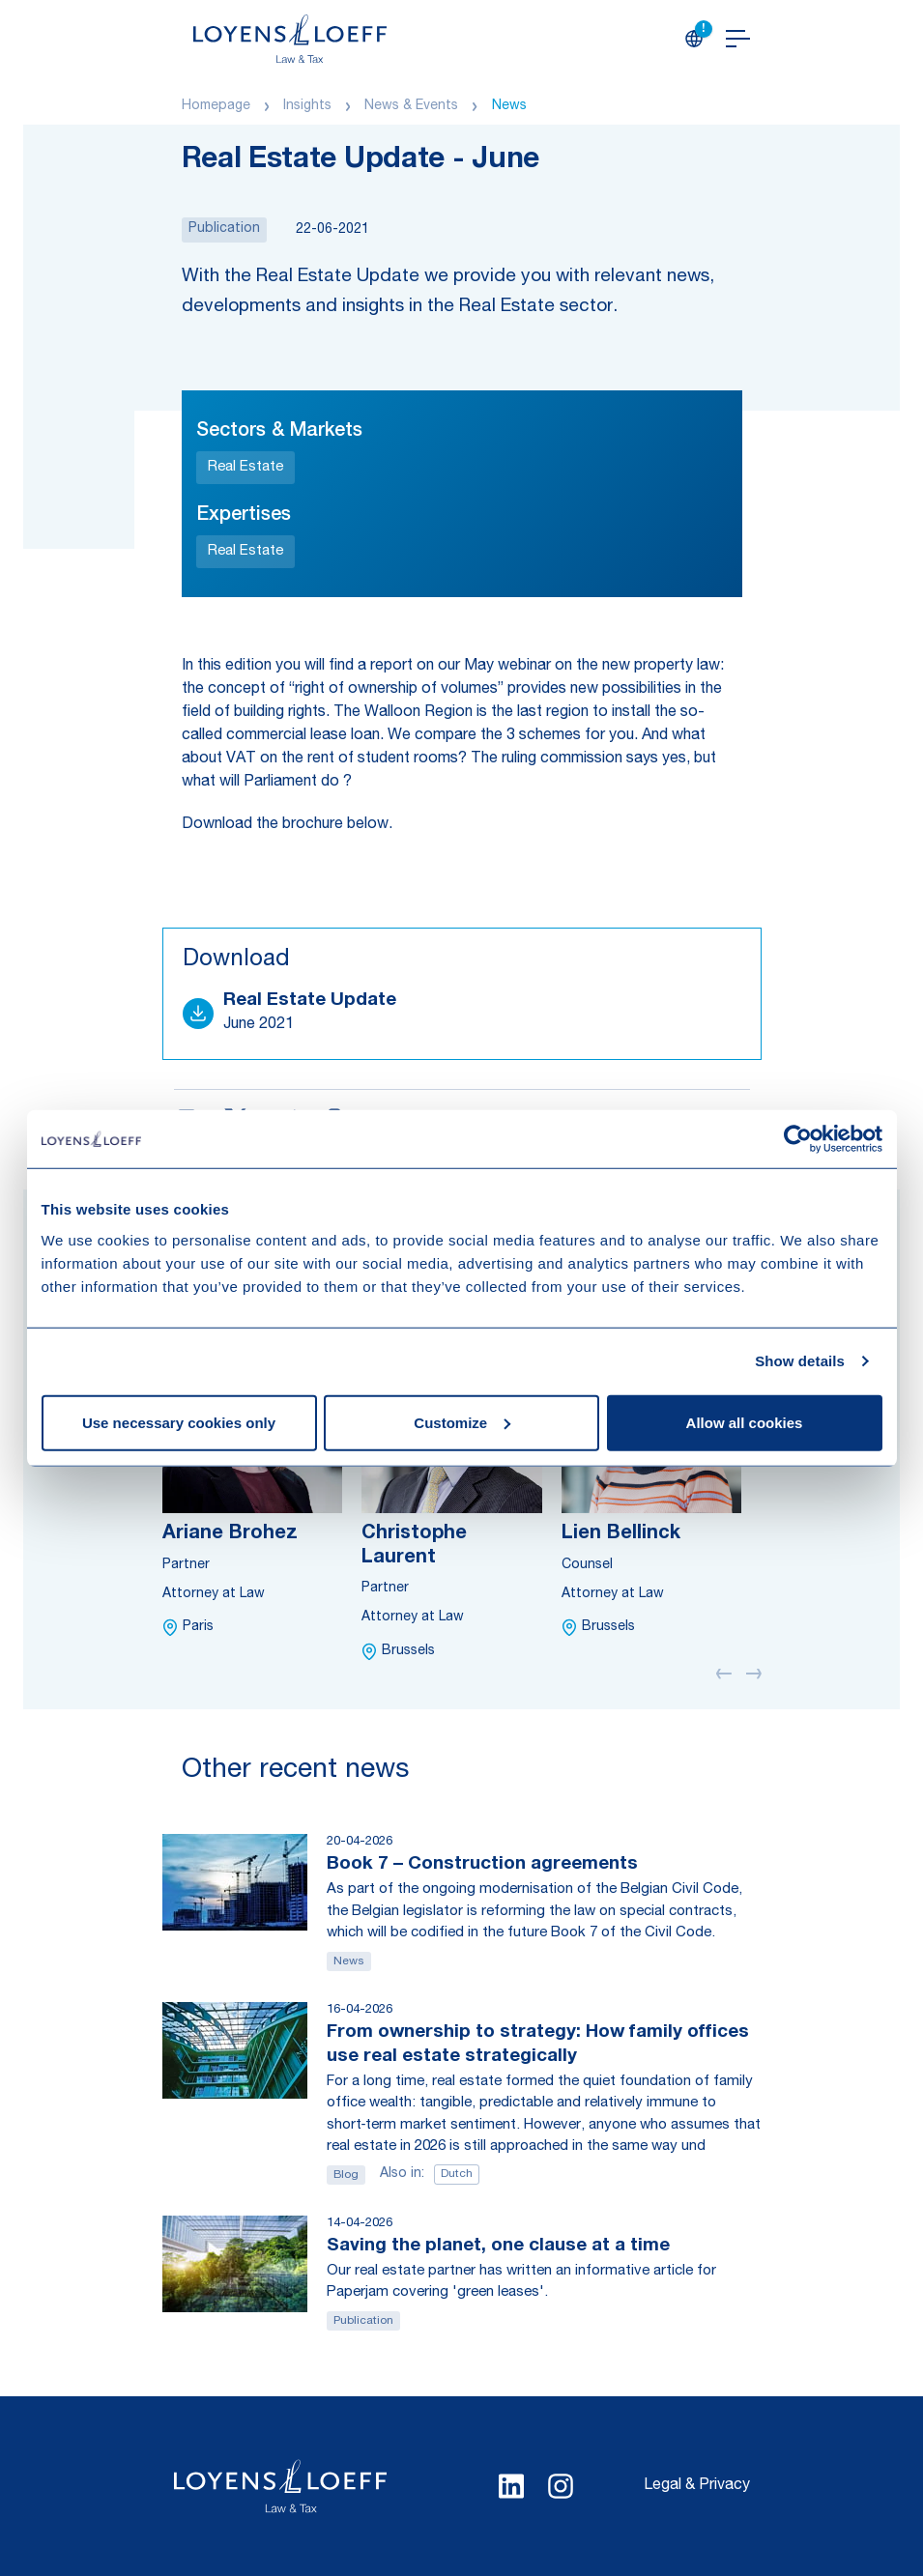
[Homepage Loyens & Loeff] (290, 38)
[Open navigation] (738, 38)
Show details (800, 1361)
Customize (462, 1422)
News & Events (411, 106)
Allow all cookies (744, 1422)
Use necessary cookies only (178, 1422)
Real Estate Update (309, 1000)
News (509, 106)
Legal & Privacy (697, 2486)
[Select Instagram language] (560, 2486)
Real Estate (245, 467)
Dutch (457, 2174)
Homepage (216, 106)
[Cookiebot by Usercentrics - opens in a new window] (797, 1139)
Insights (307, 106)
